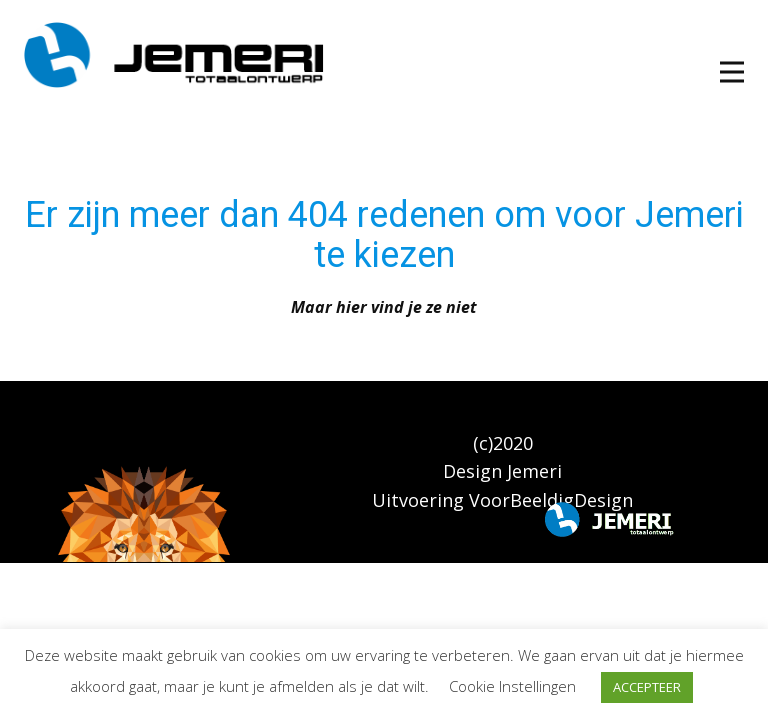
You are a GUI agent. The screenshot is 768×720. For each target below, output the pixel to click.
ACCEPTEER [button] (647, 687)
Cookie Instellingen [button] (512, 686)
